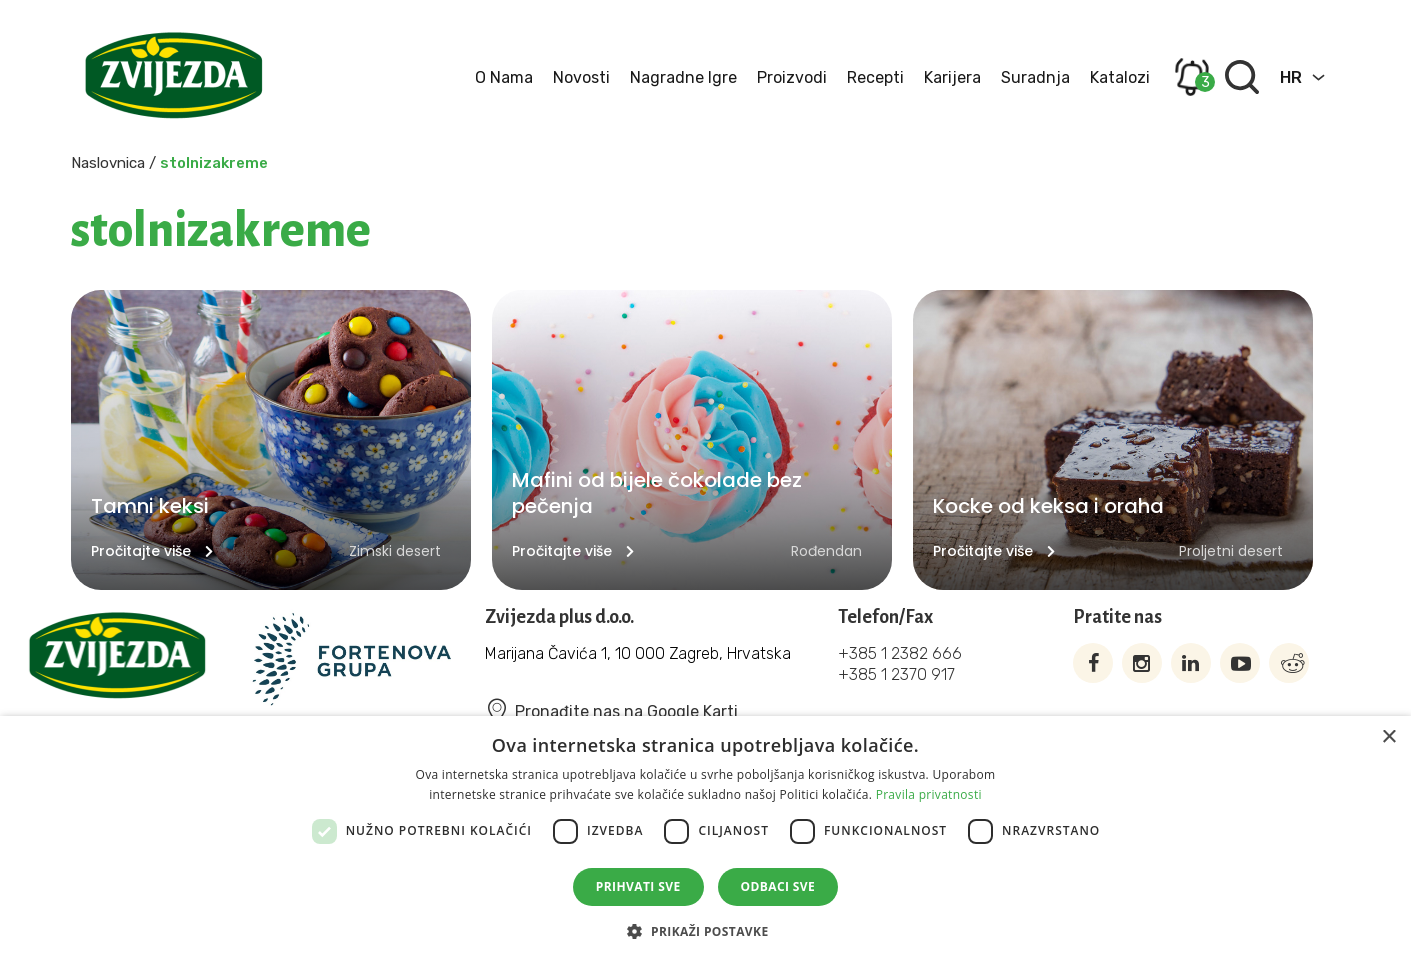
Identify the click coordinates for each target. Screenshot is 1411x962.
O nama (504, 77)
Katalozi (1120, 77)
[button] (705, 929)
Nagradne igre (683, 77)
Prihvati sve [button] (638, 886)
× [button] (1388, 737)
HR (1291, 77)
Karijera (952, 77)
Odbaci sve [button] (778, 886)
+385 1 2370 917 (896, 674)
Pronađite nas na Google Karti (611, 711)
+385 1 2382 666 (900, 653)
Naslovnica (108, 163)
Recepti (875, 77)
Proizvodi (792, 77)
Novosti (581, 77)
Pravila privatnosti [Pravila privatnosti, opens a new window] (929, 794)
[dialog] (705, 839)
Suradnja (1035, 77)
